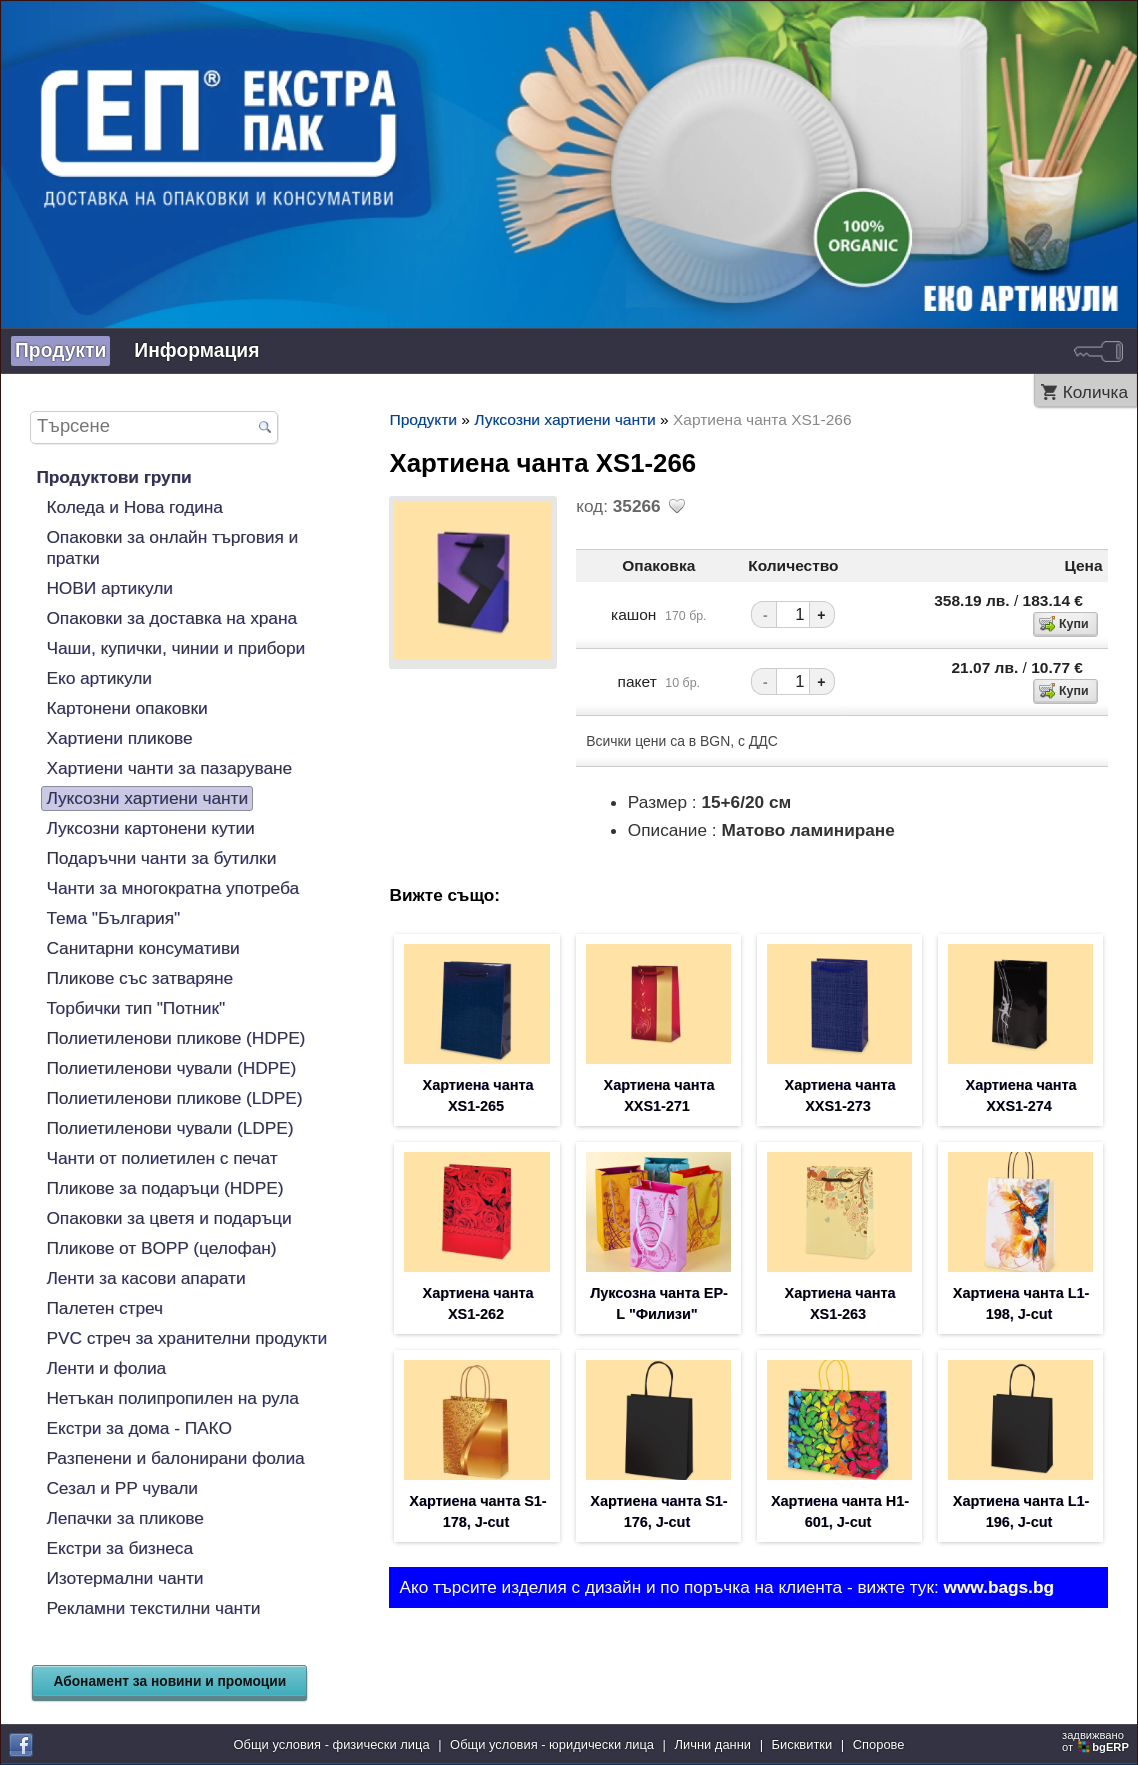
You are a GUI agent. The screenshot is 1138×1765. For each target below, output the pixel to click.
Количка (1095, 392)
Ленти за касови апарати (145, 1278)
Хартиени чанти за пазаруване (169, 768)
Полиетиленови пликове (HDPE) (175, 1038)
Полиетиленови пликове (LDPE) (174, 1098)
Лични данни (713, 1744)
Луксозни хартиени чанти (147, 798)
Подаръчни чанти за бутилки (161, 858)
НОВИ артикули (109, 588)
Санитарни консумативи (142, 948)
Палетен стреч (104, 1308)
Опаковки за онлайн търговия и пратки (172, 547)
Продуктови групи (113, 477)
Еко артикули (98, 678)
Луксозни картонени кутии (150, 828)
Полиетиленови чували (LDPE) (169, 1128)
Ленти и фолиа (106, 1368)
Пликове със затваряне (139, 978)
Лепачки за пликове (124, 1518)
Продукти (60, 350)
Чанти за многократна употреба (172, 888)
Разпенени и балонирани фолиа (175, 1458)
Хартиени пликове (119, 738)
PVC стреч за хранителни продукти (186, 1338)
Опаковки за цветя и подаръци (168, 1218)
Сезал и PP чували (122, 1488)
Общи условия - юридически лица (552, 1744)
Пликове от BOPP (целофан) (161, 1248)
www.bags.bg (999, 1587)
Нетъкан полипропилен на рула (172, 1398)
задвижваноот (1097, 1741)
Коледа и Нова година (134, 507)
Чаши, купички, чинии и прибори (175, 648)
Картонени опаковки (126, 708)
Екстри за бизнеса (119, 1548)
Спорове (879, 1744)
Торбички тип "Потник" (135, 1008)
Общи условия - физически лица (332, 1744)
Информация (196, 350)
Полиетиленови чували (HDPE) (171, 1068)
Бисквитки (802, 1744)
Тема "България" (113, 918)
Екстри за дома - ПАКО (138, 1428)
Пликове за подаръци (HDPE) (164, 1188)
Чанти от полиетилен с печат (161, 1158)
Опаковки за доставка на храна (171, 618)
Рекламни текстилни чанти (153, 1608)
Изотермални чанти (124, 1578)
